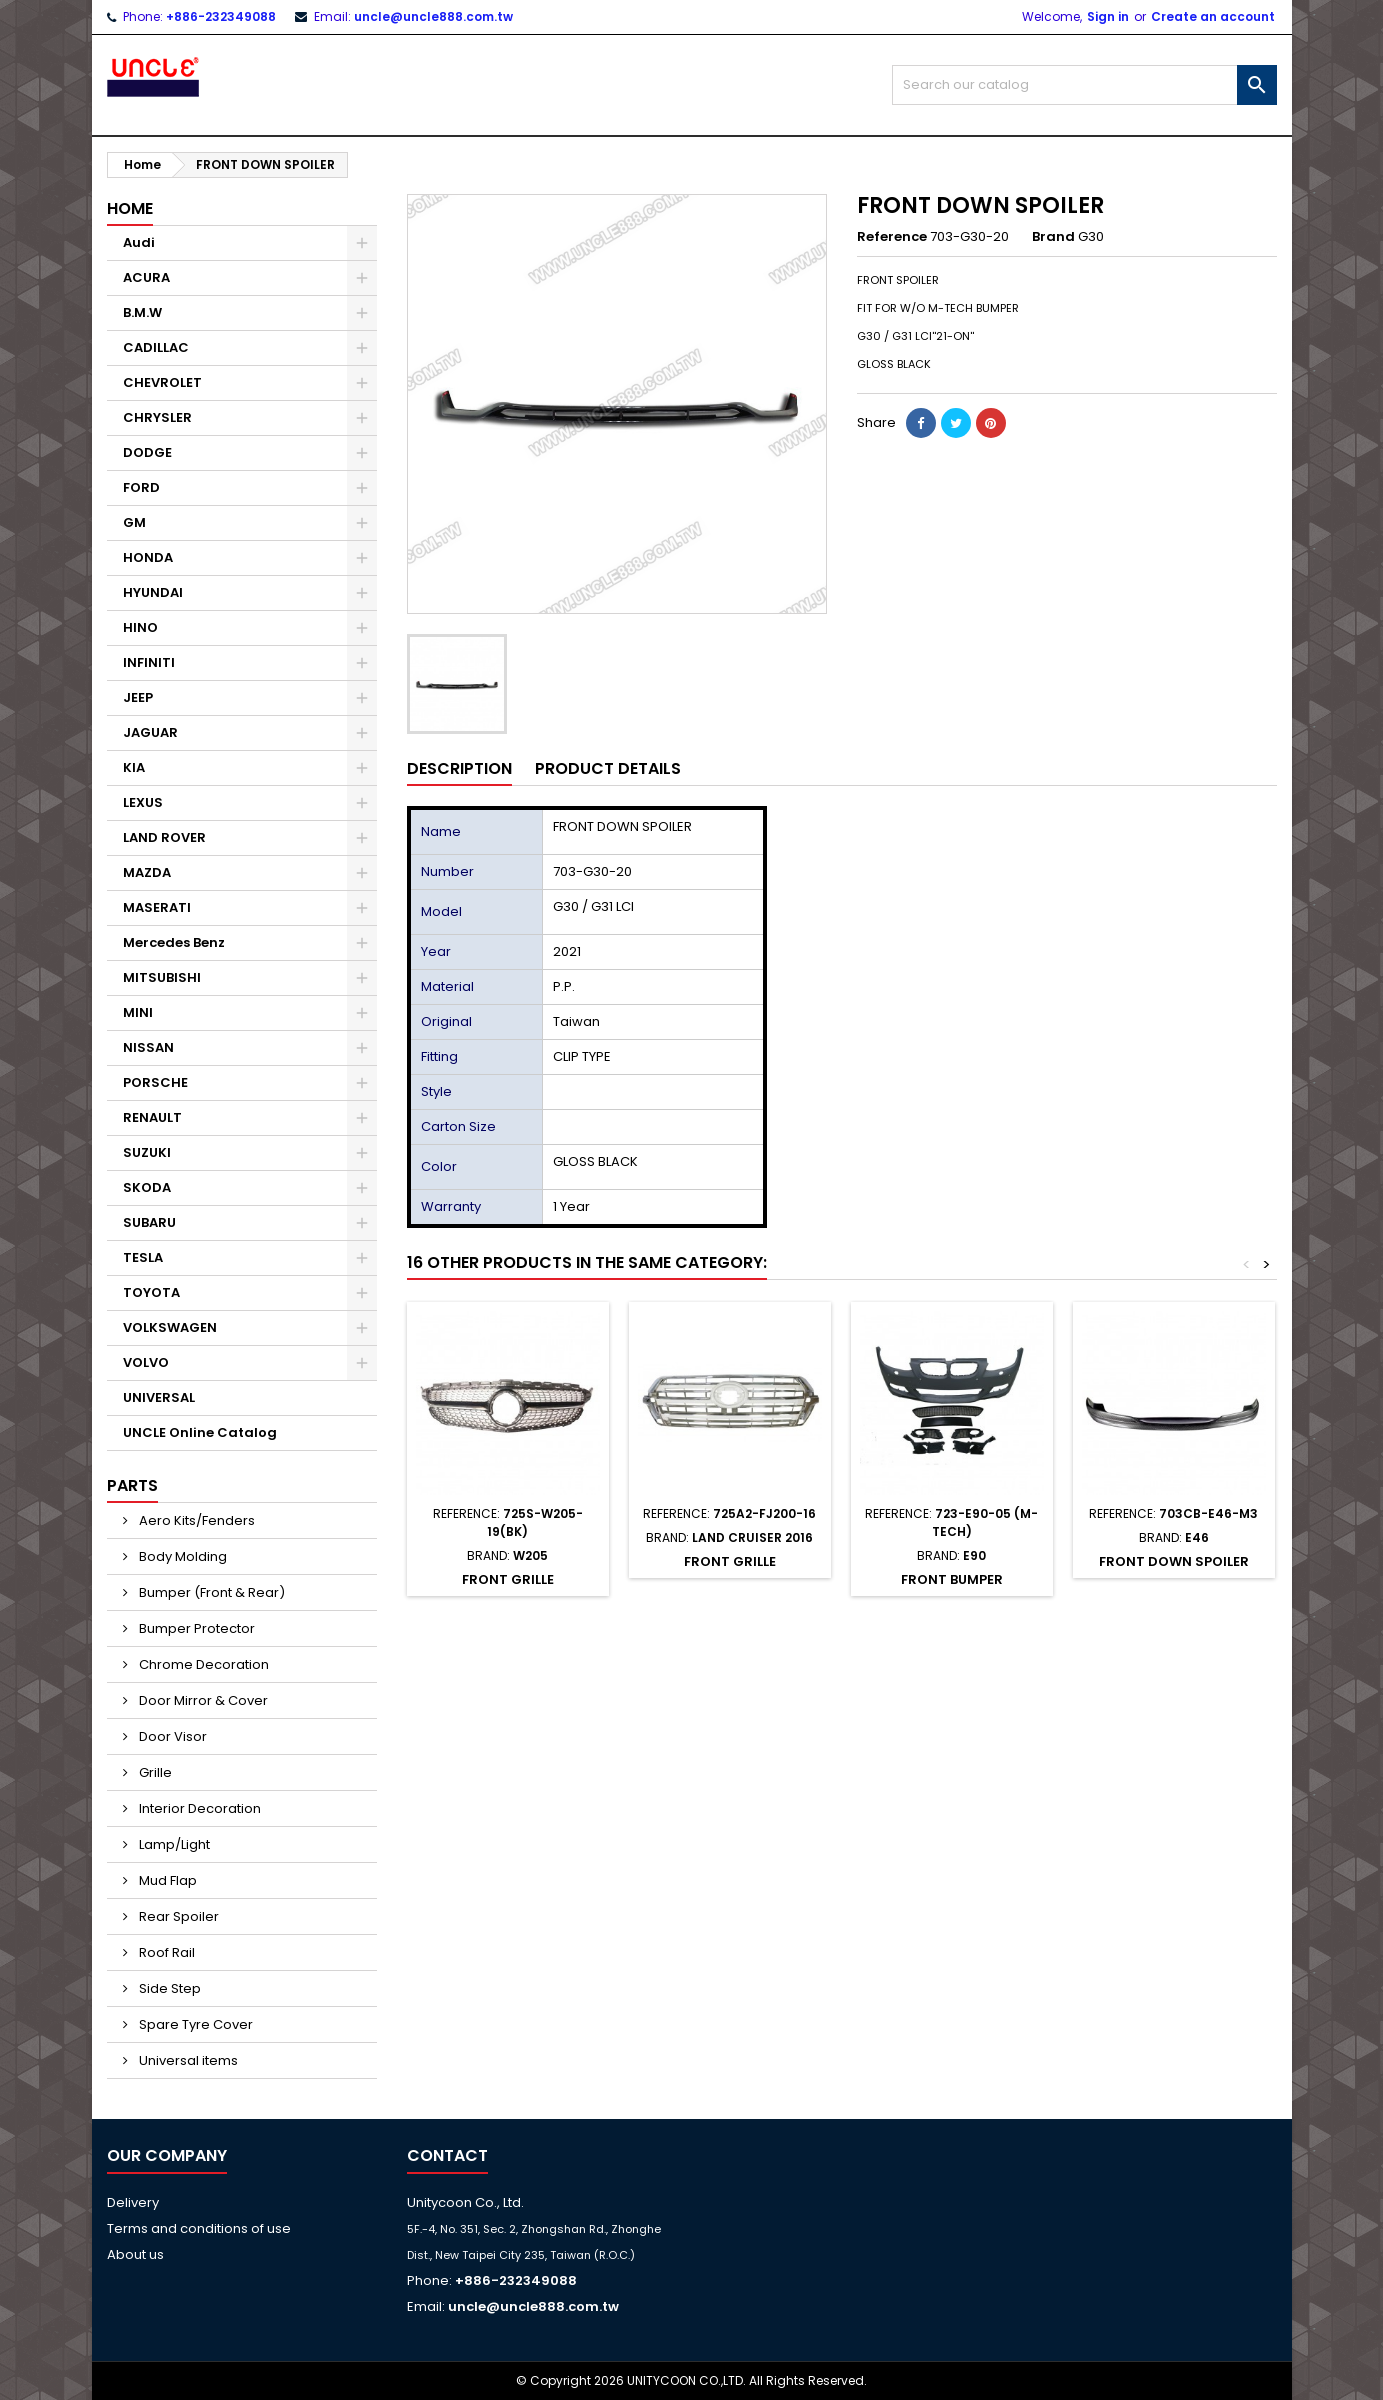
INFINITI (149, 662)
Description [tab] (459, 768)
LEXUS (143, 802)
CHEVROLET (162, 382)
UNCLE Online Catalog (200, 1432)
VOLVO (146, 1362)
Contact (447, 2155)
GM (134, 522)
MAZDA (147, 872)
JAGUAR (150, 732)
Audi (139, 242)
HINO (140, 627)
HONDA (148, 557)
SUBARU (149, 1222)
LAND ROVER (164, 837)
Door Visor (171, 1736)
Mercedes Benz (174, 942)
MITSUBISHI (162, 977)
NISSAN (148, 1047)
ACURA (146, 277)
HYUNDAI (153, 592)
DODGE (147, 452)
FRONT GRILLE (508, 1579)
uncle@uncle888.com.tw (433, 16)
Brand (1053, 237)
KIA (134, 767)
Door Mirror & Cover (202, 1700)
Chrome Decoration (202, 1664)
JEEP (138, 697)
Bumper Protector (195, 1628)
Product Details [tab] (608, 768)
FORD (141, 487)
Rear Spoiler (177, 1916)
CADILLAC (156, 347)
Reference (892, 237)
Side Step (168, 1988)
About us (135, 2254)
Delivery (133, 2202)
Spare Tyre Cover (194, 2024)
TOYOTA (151, 1292)
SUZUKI (147, 1152)
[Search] (1084, 85)
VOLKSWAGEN (170, 1327)
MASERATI (157, 907)
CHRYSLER (157, 417)
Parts (132, 1485)
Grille (154, 1772)
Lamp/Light (173, 1844)
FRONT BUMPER (952, 1579)
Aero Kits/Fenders (195, 1520)
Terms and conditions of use (199, 2228)
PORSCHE (155, 1082)
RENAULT (152, 1117)
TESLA (143, 1257)
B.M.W (142, 312)
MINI (138, 1012)
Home (130, 208)
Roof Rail (165, 1952)
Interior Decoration (198, 1808)
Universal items (187, 2060)
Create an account (1213, 16)
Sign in (1108, 16)
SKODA (147, 1187)
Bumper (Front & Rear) (210, 1592)
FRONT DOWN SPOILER (1174, 1561)
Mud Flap (166, 1880)
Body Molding (181, 1556)
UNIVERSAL (159, 1397)
